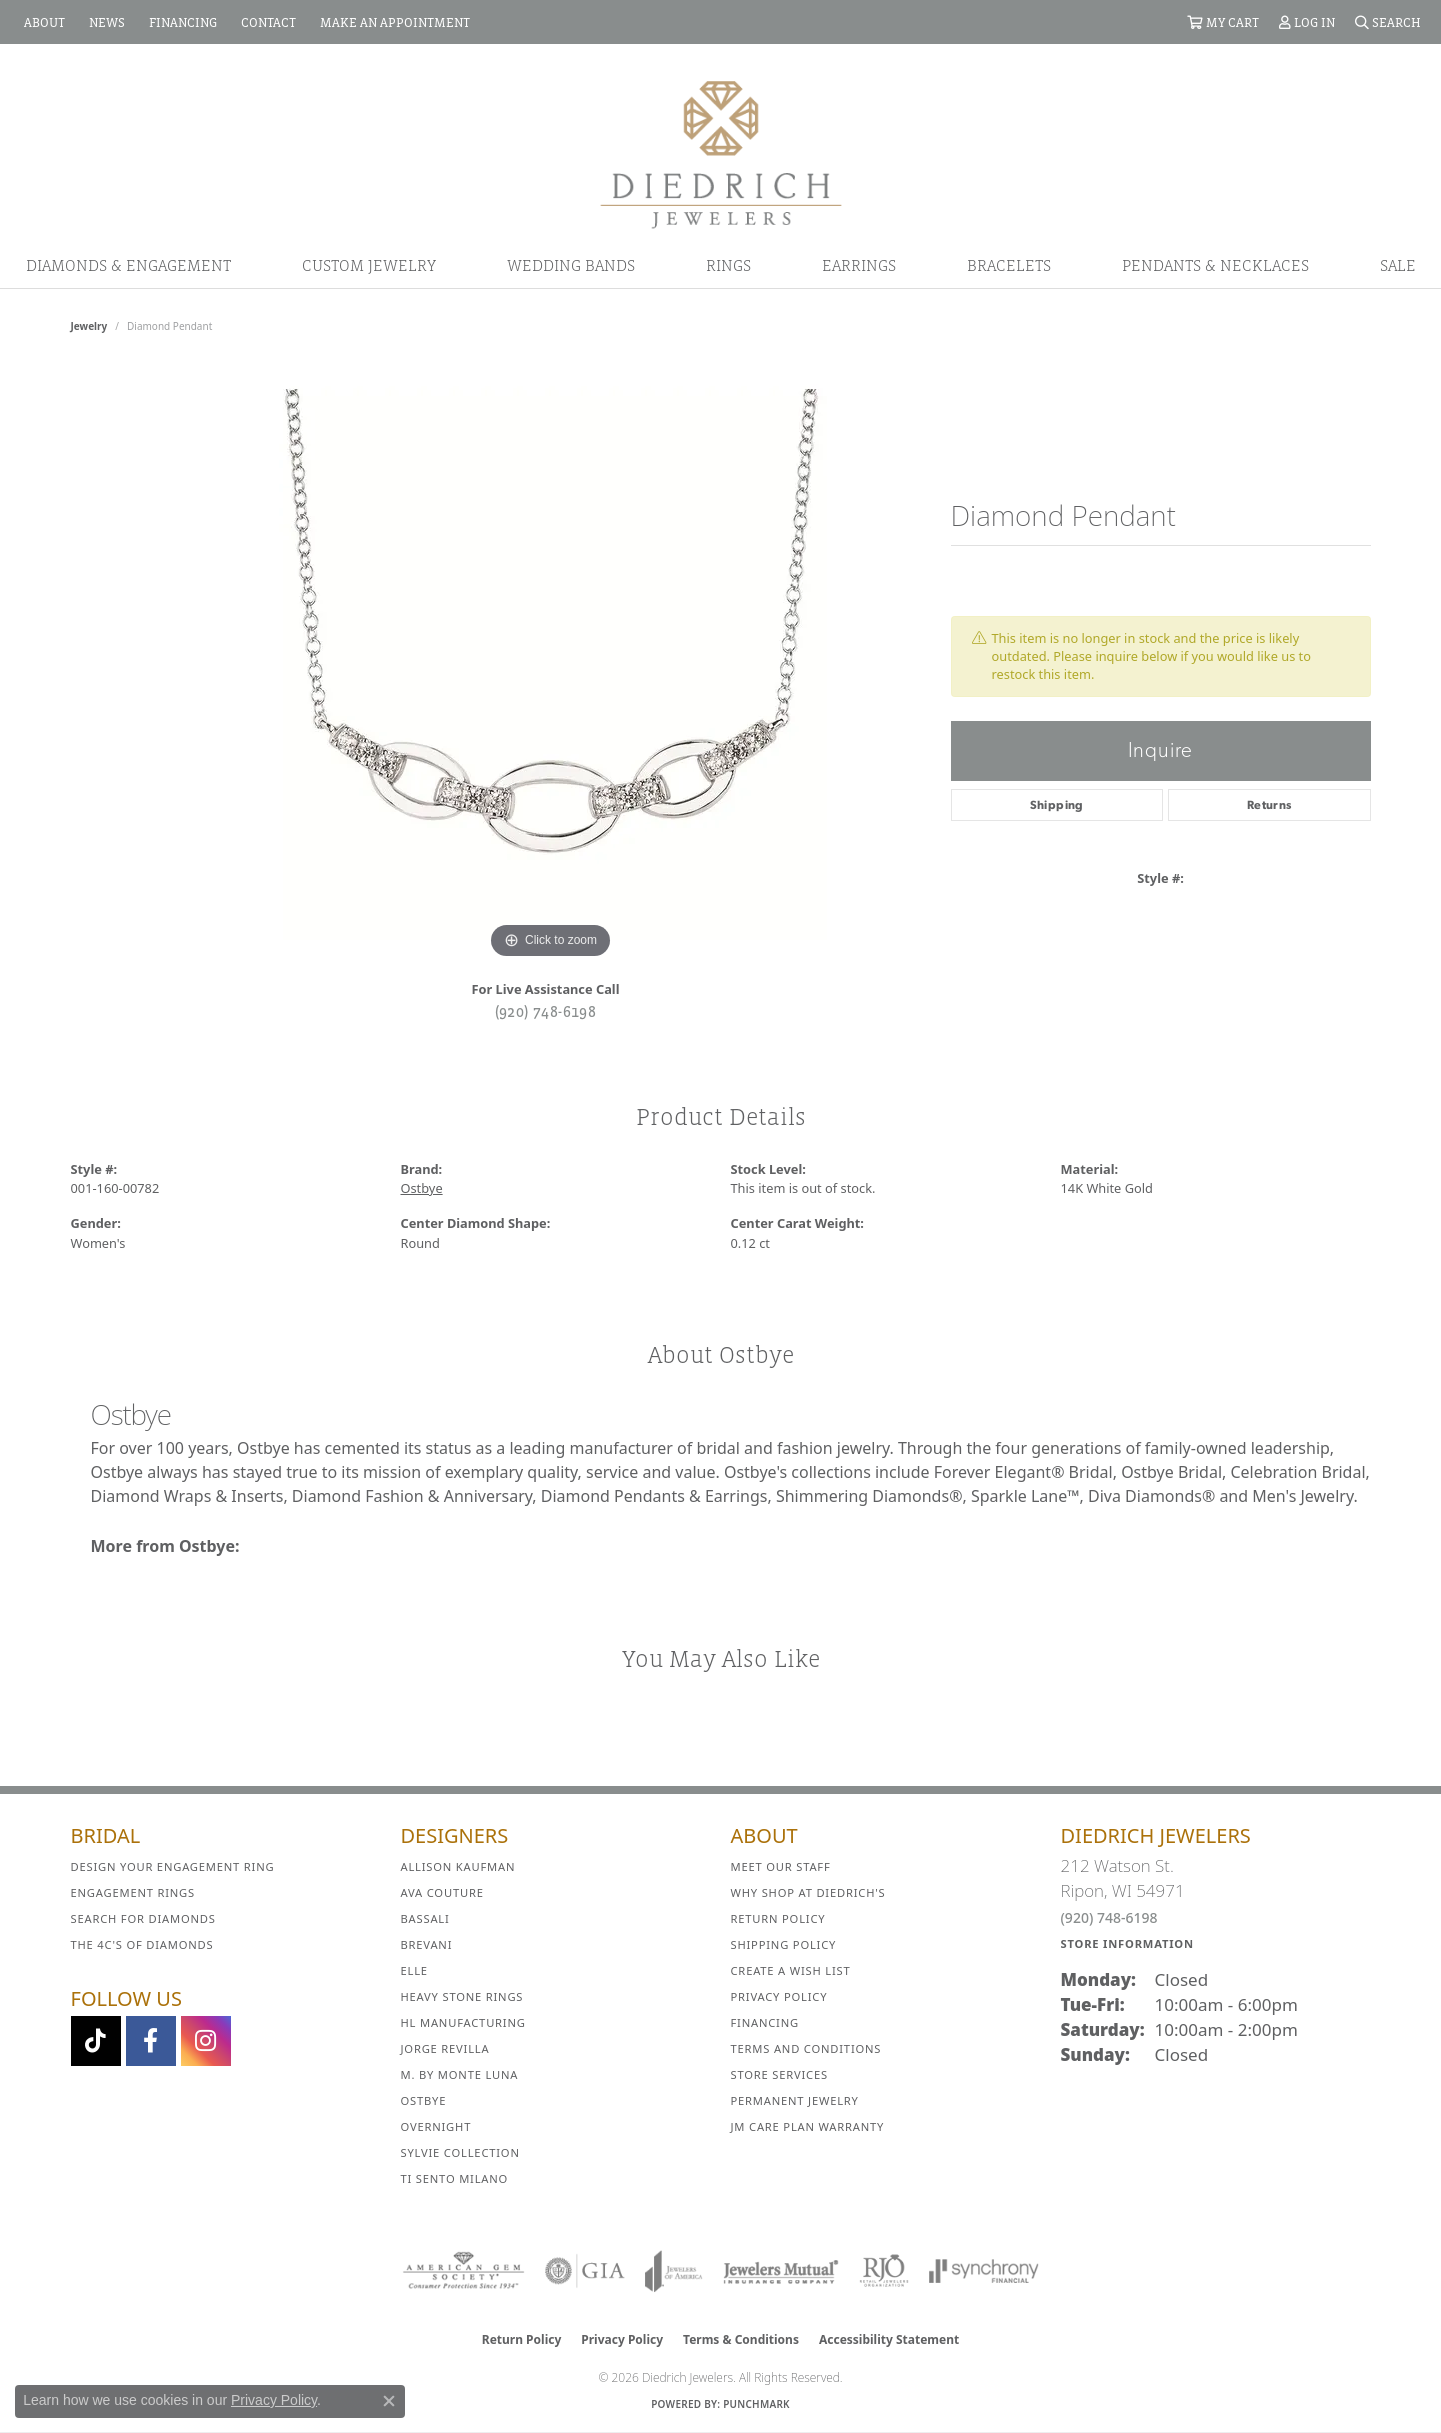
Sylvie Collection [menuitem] (460, 2152)
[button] (1223, 22)
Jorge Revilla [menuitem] (445, 2048)
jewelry (89, 326)
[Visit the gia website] (585, 2271)
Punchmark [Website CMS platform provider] (756, 2404)
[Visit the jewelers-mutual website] (780, 2271)
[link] (42, 22)
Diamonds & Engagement (128, 265)
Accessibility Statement (889, 2339)
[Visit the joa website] (674, 2271)
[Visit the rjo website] (884, 2271)
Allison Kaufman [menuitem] (458, 1866)
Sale (1398, 265)
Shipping (1057, 805)
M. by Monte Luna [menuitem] (460, 2074)
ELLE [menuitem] (414, 1970)
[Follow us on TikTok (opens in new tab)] (96, 2041)
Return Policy (778, 1918)
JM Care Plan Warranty (808, 2126)
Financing (765, 2022)
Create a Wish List (791, 1970)
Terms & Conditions (741, 2339)
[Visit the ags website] (463, 2271)
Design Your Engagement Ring (173, 1866)
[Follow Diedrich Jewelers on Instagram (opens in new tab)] (206, 2041)
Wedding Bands (571, 265)
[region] (551, 664)
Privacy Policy (779, 1996)
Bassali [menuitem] (425, 1918)
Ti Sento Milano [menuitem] (455, 2178)
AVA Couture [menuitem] (442, 1892)
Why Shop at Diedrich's (808, 1892)
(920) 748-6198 (546, 1011)
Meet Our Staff (781, 1866)
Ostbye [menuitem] (424, 2100)
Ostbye (422, 1188)
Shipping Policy (784, 1944)
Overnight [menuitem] (436, 2126)
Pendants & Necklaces (1215, 265)
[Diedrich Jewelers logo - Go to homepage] (721, 153)
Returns (1269, 805)
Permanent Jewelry (795, 2100)
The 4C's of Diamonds (142, 1944)
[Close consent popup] (389, 2401)
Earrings (859, 265)
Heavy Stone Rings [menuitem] (462, 1996)
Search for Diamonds (143, 1918)
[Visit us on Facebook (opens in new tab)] (151, 2041)
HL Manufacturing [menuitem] (463, 2022)
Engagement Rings (133, 1892)
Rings (728, 265)
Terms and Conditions (806, 2048)
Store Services (779, 2074)
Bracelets (1009, 265)
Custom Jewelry (369, 265)
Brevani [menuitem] (427, 1944)
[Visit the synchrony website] (984, 2271)
